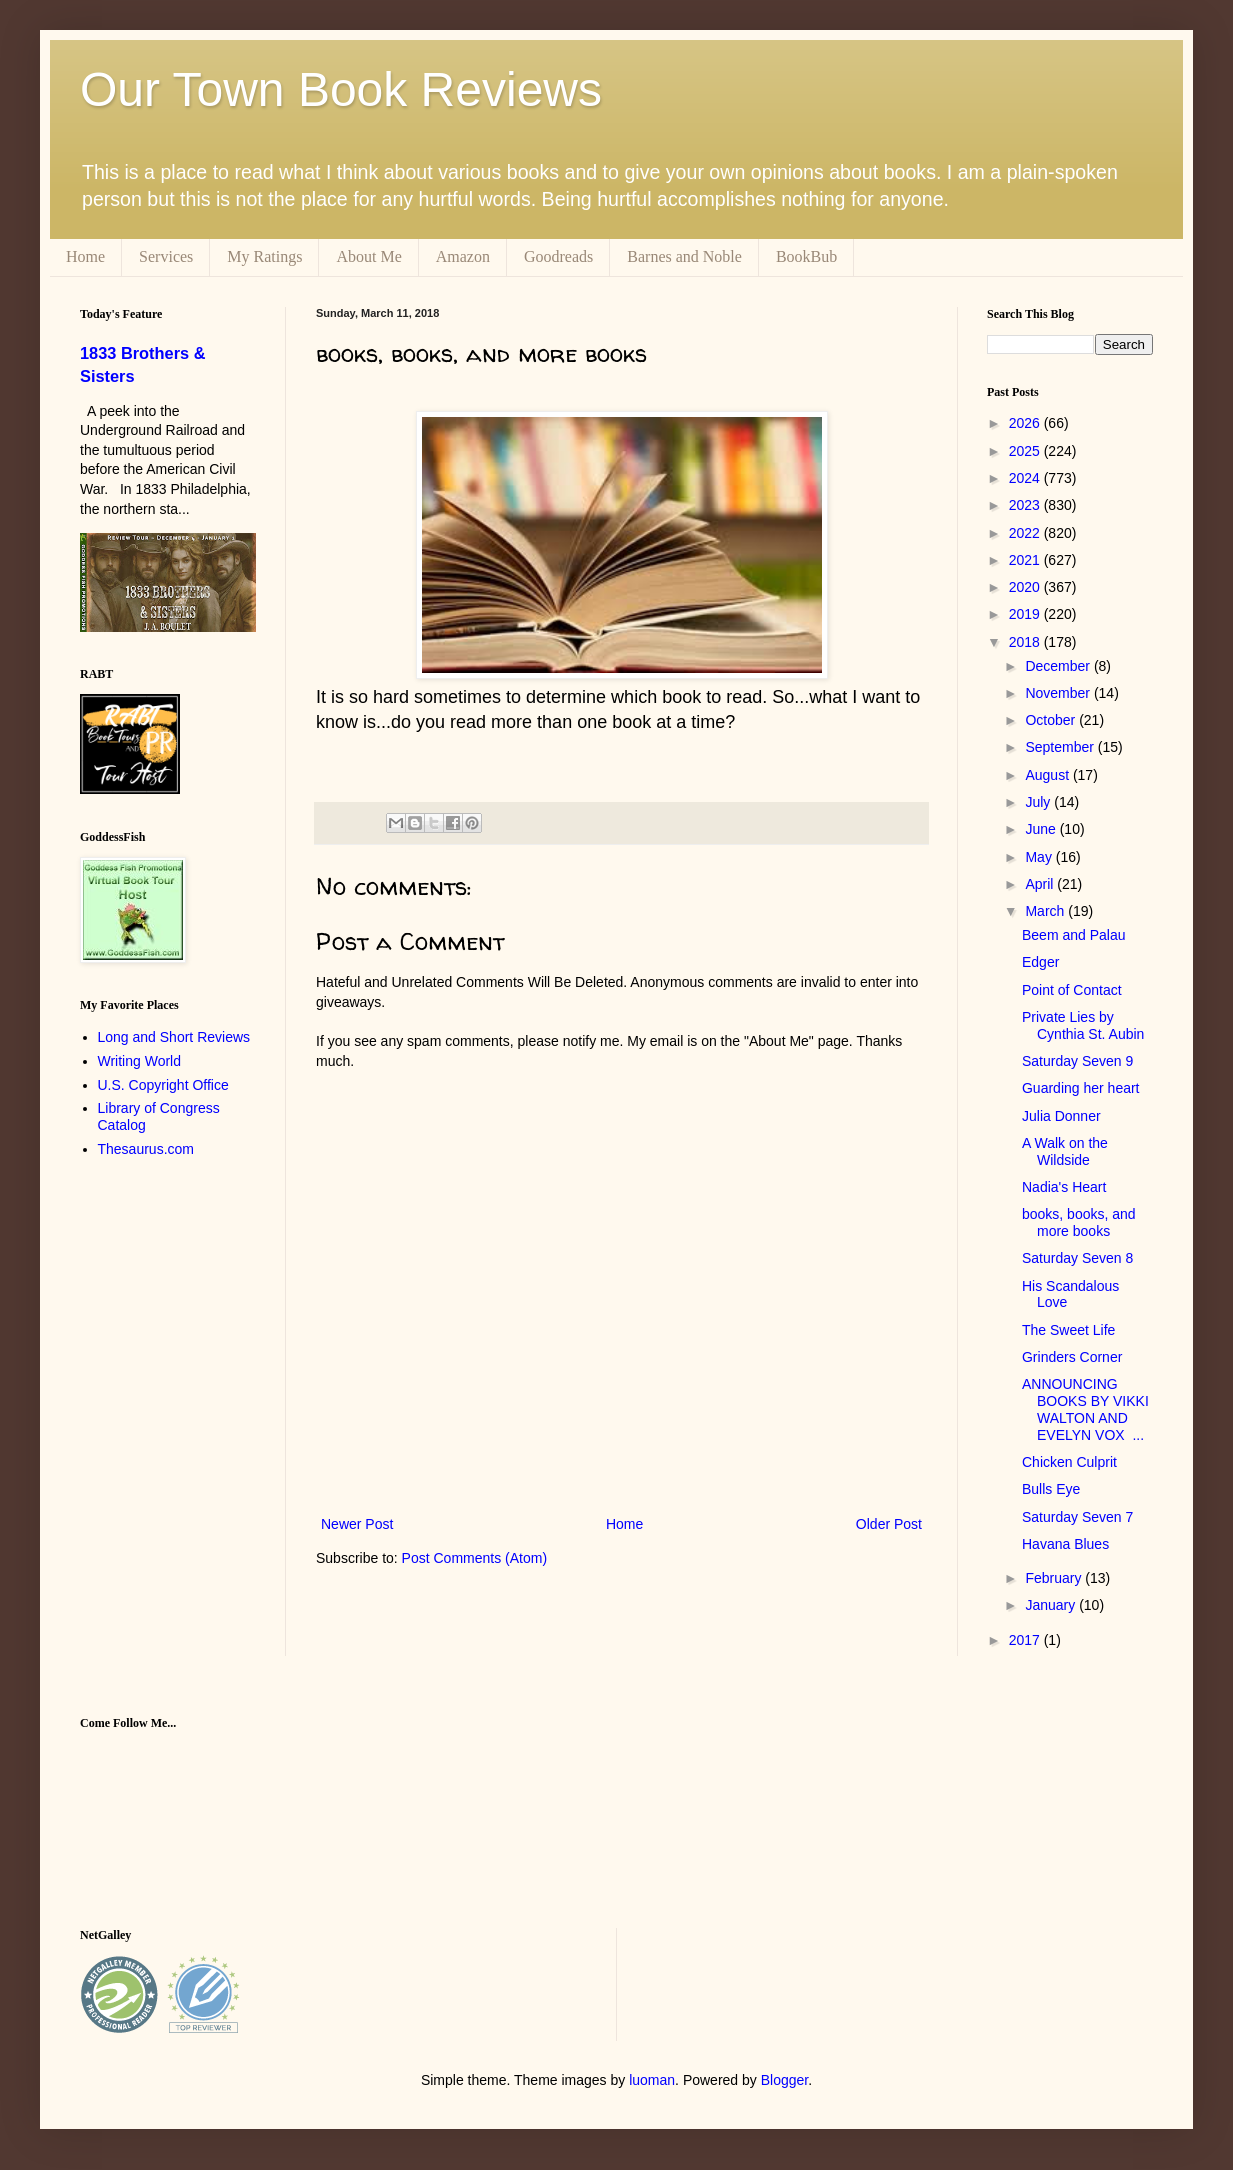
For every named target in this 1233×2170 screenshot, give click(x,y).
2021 (1026, 560)
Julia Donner (1061, 1116)
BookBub (806, 256)
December (1059, 666)
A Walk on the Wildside (1065, 1151)
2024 (1026, 478)
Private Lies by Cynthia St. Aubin (1083, 1025)
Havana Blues (1065, 1544)
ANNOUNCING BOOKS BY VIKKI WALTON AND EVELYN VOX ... (1085, 1409)
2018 (1026, 642)
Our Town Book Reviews (341, 89)
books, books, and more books (1079, 1222)
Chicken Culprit (1069, 1462)
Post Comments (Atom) (474, 1558)
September (1061, 747)
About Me (368, 256)
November (1059, 693)
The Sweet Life (1068, 1330)
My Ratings (264, 256)
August (1048, 775)
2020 (1026, 587)
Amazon (463, 256)
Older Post (889, 1524)
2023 (1026, 505)
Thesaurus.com (146, 1149)
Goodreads (558, 256)
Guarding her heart (1081, 1088)
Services (166, 256)
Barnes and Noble (684, 256)
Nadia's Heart (1064, 1187)
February (1055, 1578)
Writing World (140, 1061)
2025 (1026, 451)
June (1042, 829)
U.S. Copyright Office (163, 1085)
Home (85, 256)
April (1041, 884)
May (1040, 857)
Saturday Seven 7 (1077, 1517)
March (1046, 911)
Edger (1040, 962)
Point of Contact (1072, 990)
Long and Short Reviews (174, 1037)
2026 (1026, 423)
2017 (1026, 1640)
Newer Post (357, 1524)
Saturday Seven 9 (1077, 1061)
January (1052, 1605)
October (1052, 720)
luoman (652, 2080)
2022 (1026, 533)
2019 (1026, 614)
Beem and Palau (1074, 935)
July (1039, 802)
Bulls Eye (1051, 1489)
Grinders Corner (1072, 1357)
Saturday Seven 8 (1077, 1258)
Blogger (784, 2080)
